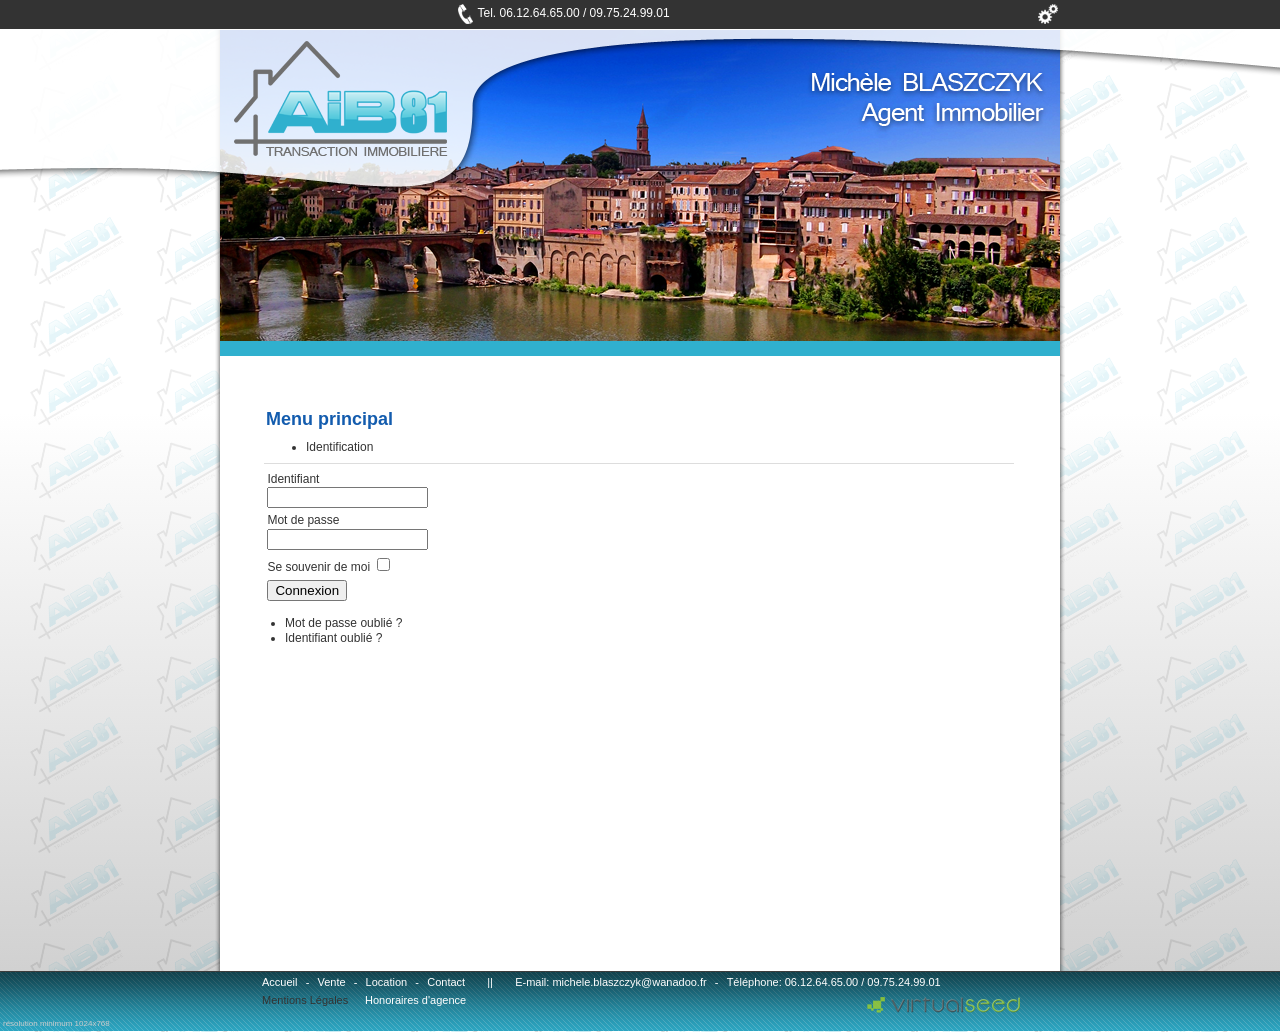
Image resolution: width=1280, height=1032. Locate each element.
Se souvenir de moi (318, 567)
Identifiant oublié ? (333, 638)
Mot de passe (304, 520)
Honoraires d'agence (415, 1000)
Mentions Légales (305, 1000)
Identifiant (293, 479)
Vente (331, 982)
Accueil (279, 982)
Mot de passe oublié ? (343, 623)
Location (387, 982)
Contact (446, 982)
